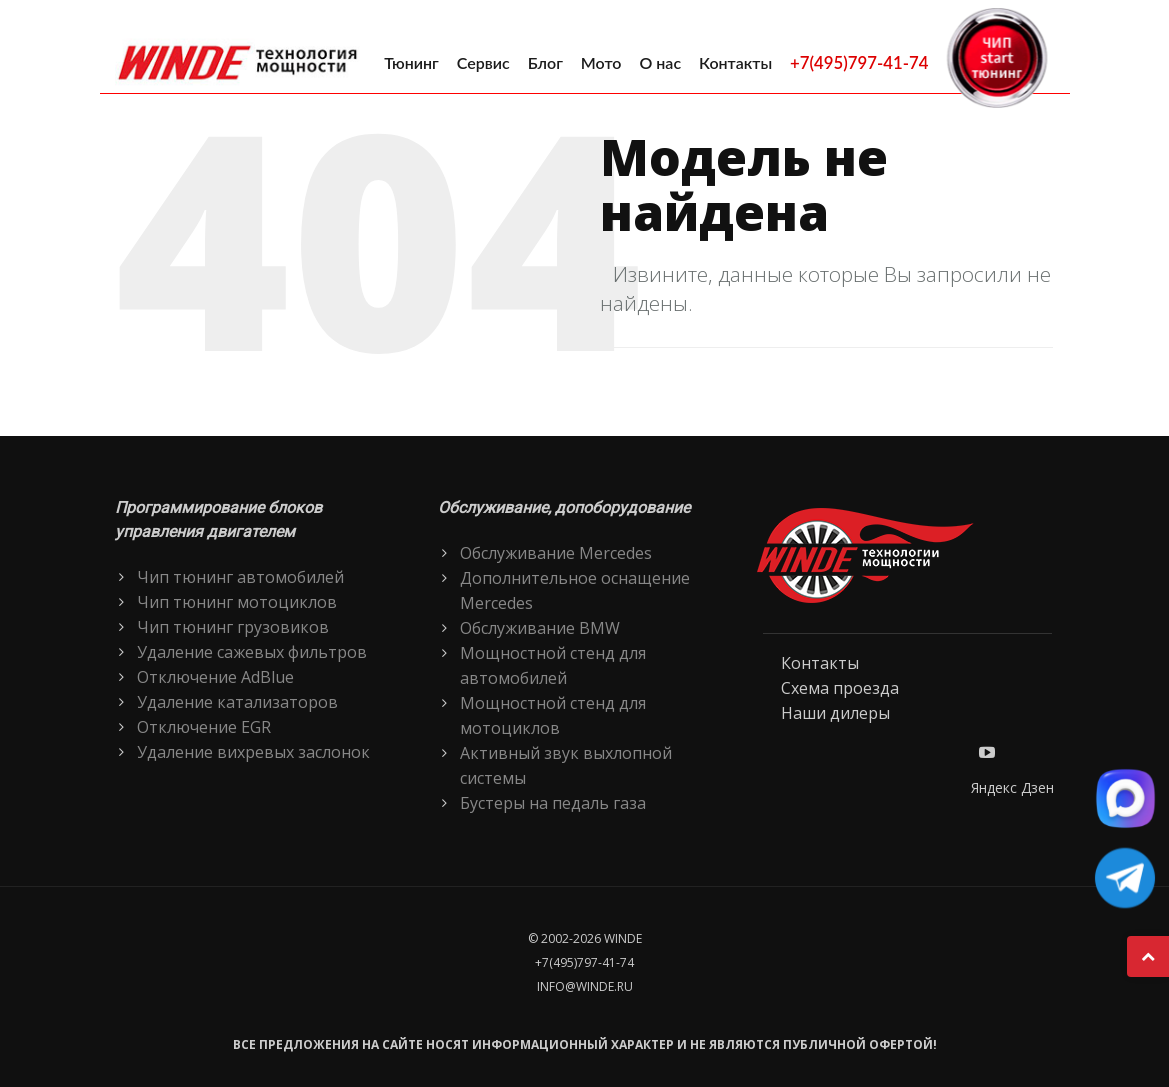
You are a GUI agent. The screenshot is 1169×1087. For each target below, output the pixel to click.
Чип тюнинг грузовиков (233, 627)
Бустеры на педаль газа (553, 803)
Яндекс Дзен (1012, 787)
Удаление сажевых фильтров (252, 652)
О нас (660, 62)
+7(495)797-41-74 (859, 62)
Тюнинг (411, 62)
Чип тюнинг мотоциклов (237, 602)
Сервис (483, 62)
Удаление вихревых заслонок (253, 752)
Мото (601, 62)
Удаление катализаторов (237, 702)
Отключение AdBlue (215, 677)
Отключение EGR (204, 727)
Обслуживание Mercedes (556, 553)
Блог (545, 62)
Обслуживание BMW (540, 628)
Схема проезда (840, 688)
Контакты (735, 62)
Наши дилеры (835, 713)
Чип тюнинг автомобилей (240, 577)
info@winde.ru (585, 986)
